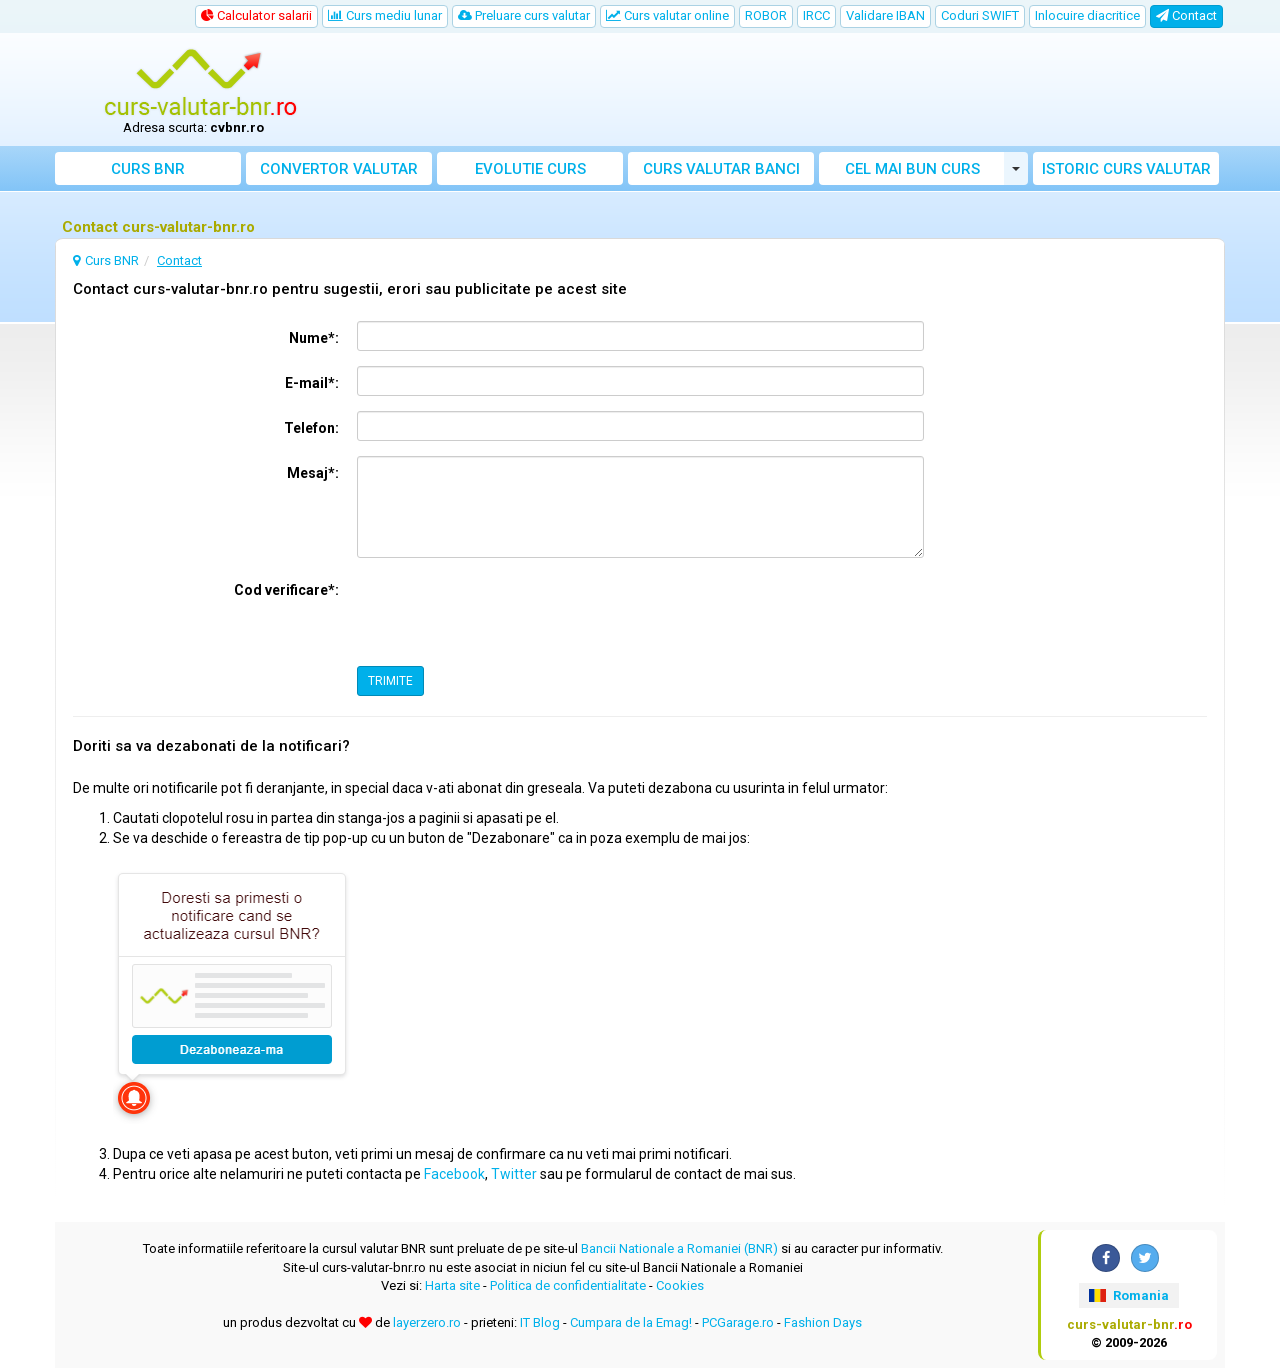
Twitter (514, 1174)
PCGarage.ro (738, 1322)
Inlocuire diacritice (1087, 15)
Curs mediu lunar (385, 15)
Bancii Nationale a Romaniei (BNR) (679, 1248)
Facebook (454, 1174)
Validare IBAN (885, 15)
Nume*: (314, 338)
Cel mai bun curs (912, 169)
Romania (1128, 1295)
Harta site (452, 1285)
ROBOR (766, 15)
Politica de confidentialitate (568, 1285)
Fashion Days (823, 1322)
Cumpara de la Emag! (631, 1322)
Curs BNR (148, 169)
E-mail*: (312, 383)
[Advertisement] (787, 90)
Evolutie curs (530, 169)
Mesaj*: (313, 473)
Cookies (680, 1285)
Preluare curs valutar (524, 15)
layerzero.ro (427, 1322)
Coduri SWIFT (980, 15)
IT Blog (540, 1322)
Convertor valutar (339, 169)
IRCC (816, 15)
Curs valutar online (667, 15)
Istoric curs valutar (1126, 169)
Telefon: (311, 428)
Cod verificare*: (286, 590)
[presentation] (509, 612)
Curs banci (721, 169)
